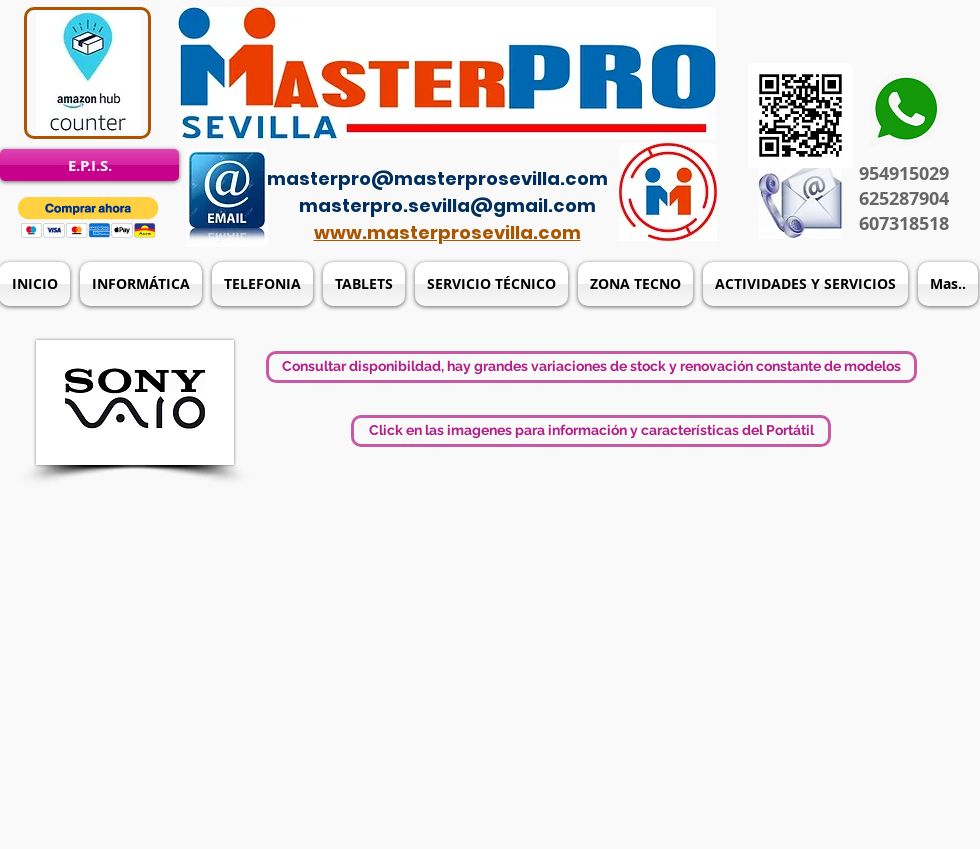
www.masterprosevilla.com (447, 232)
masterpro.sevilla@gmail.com (447, 205)
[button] (88, 217)
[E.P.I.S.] (89, 165)
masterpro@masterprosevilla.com (437, 178)
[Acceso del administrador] (502, 150)
